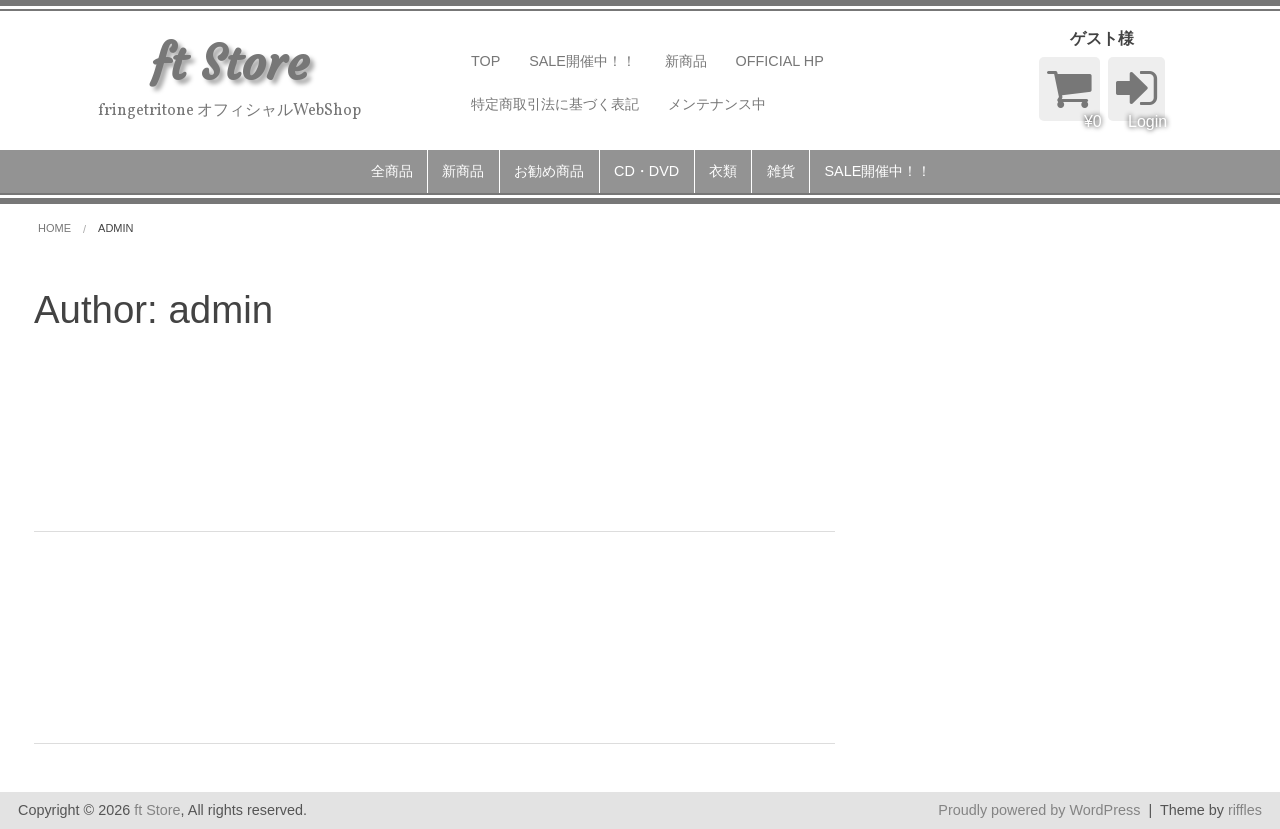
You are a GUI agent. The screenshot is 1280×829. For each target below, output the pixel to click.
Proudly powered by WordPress (1039, 810)
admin (214, 446)
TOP (485, 61)
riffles (1245, 810)
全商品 (392, 171)
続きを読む (474, 486)
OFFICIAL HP (780, 61)
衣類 (723, 171)
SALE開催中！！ (582, 61)
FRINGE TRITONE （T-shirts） (301, 593)
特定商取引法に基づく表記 (555, 104)
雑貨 (781, 171)
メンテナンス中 (717, 104)
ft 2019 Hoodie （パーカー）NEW (326, 381)
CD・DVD (646, 171)
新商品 (686, 61)
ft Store (157, 810)
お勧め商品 (549, 171)
